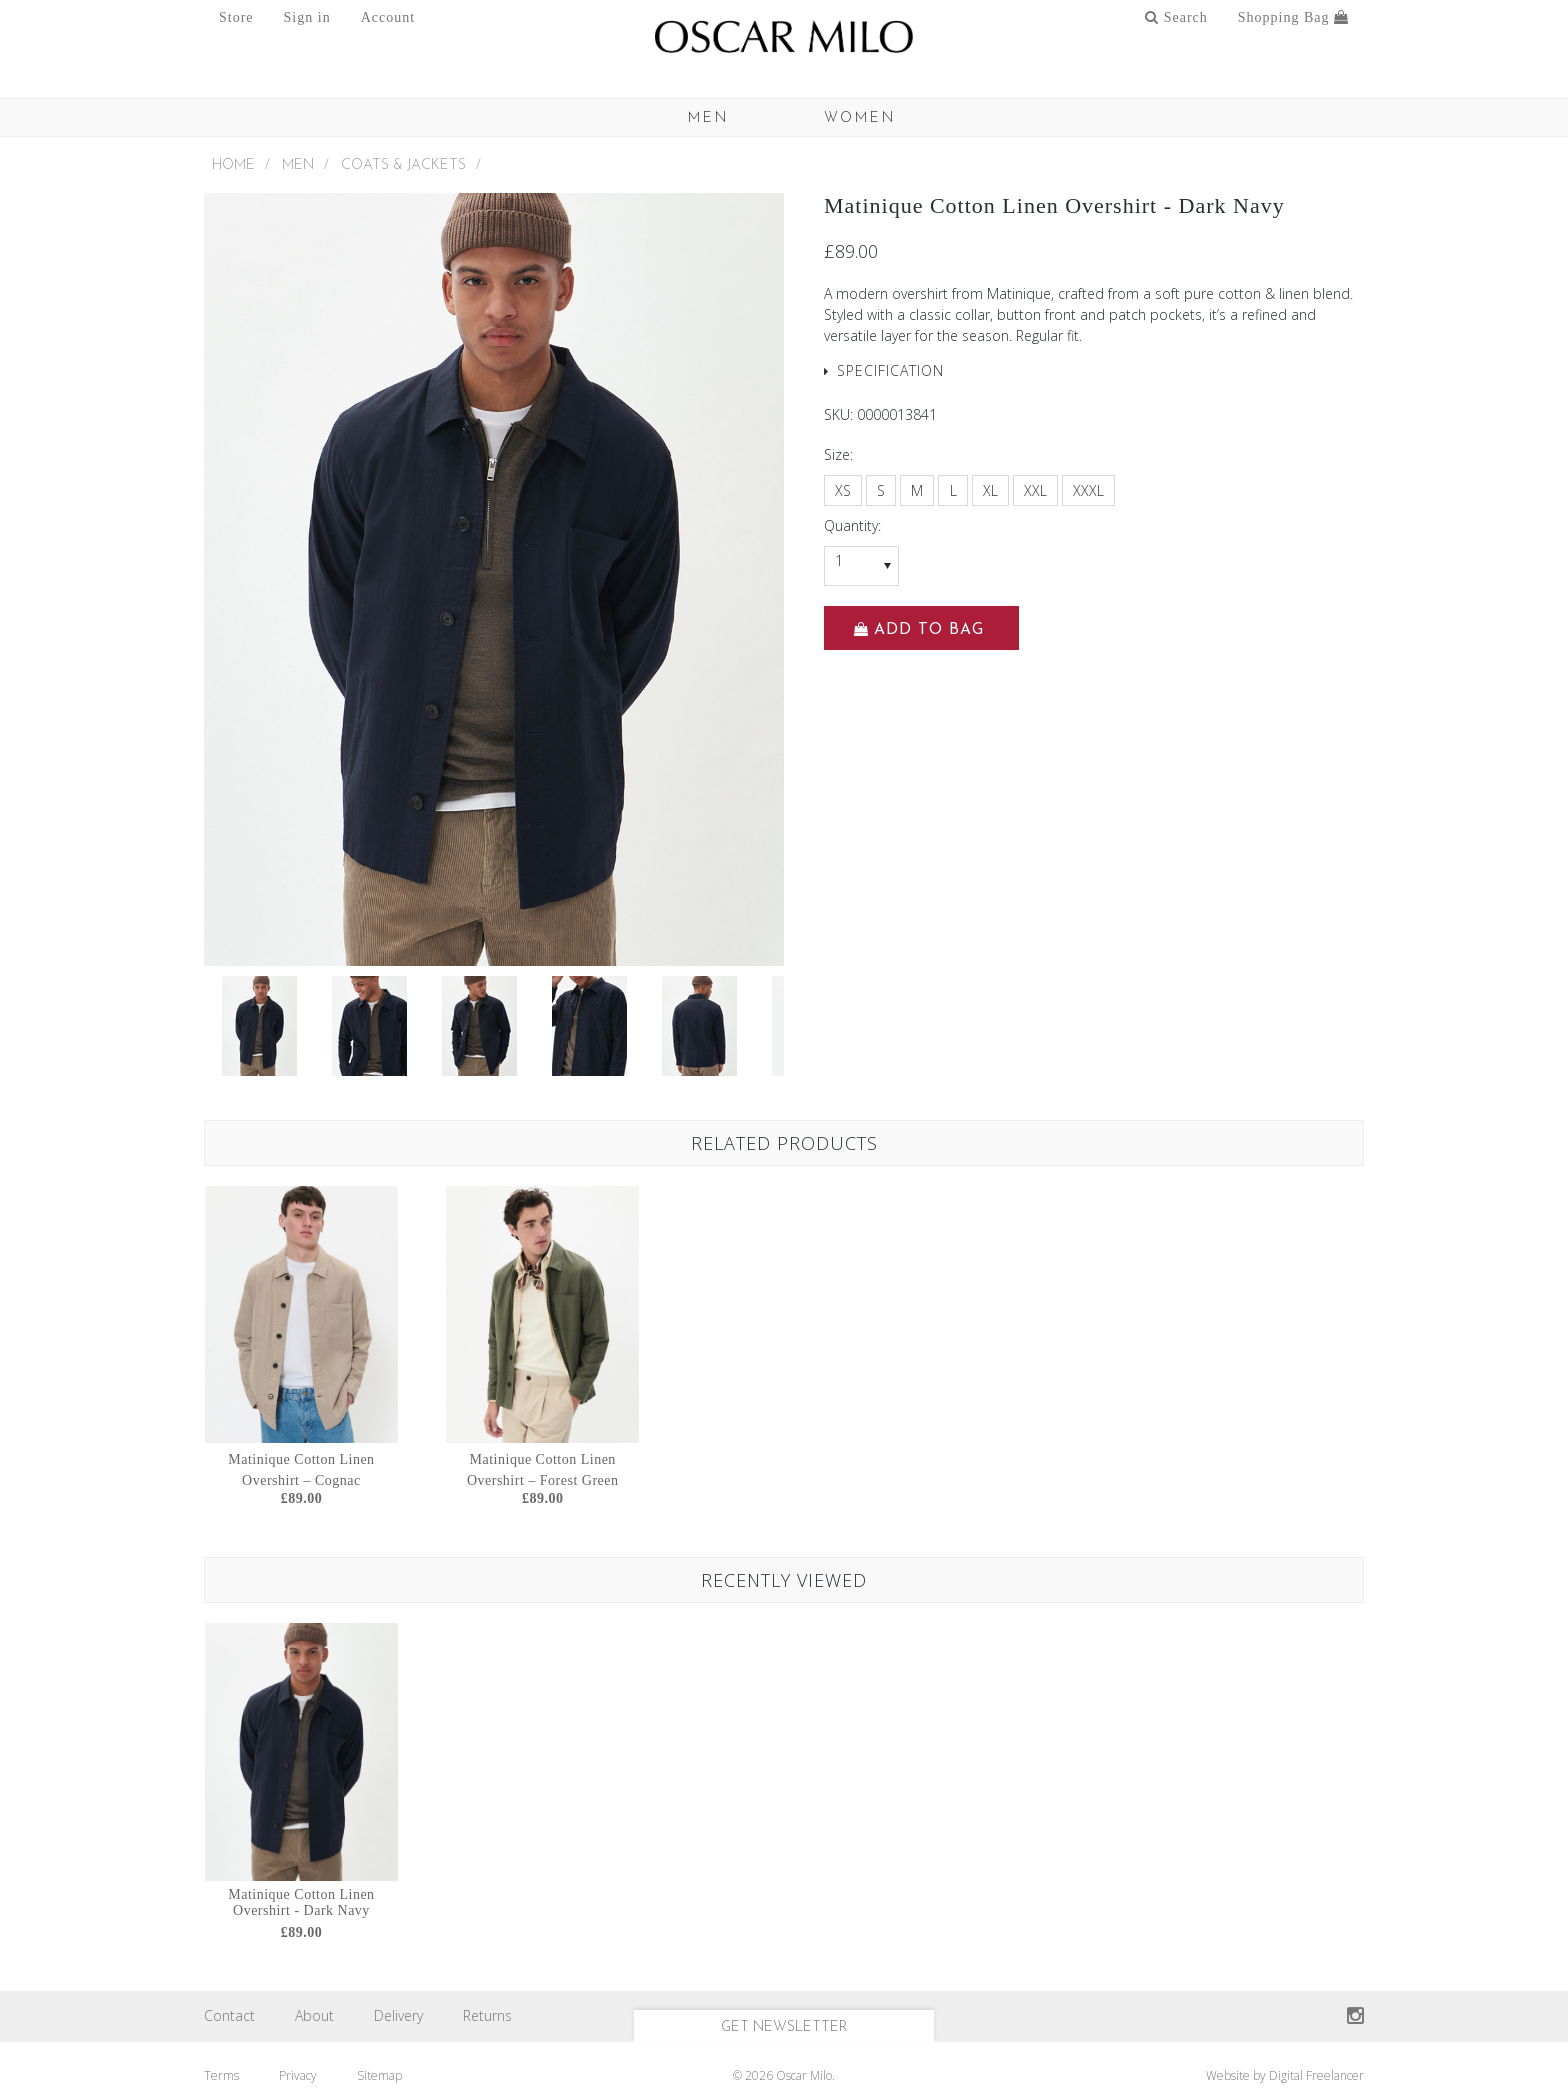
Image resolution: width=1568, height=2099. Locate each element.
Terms (221, 2075)
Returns (487, 2015)
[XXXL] (1088, 490)
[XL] (990, 490)
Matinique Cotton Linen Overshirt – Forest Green (543, 1470)
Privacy (298, 2075)
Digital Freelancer (1316, 2075)
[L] (953, 490)
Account (388, 17)
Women (860, 118)
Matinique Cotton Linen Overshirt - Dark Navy (301, 1902)
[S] (881, 490)
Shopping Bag (1293, 17)
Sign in (307, 17)
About (314, 2015)
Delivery (398, 2015)
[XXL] (1035, 490)
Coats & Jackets (403, 165)
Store (236, 17)
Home (233, 165)
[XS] (843, 490)
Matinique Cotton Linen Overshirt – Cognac (301, 1470)
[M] (917, 490)
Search (1176, 17)
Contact (229, 2015)
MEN (708, 118)
